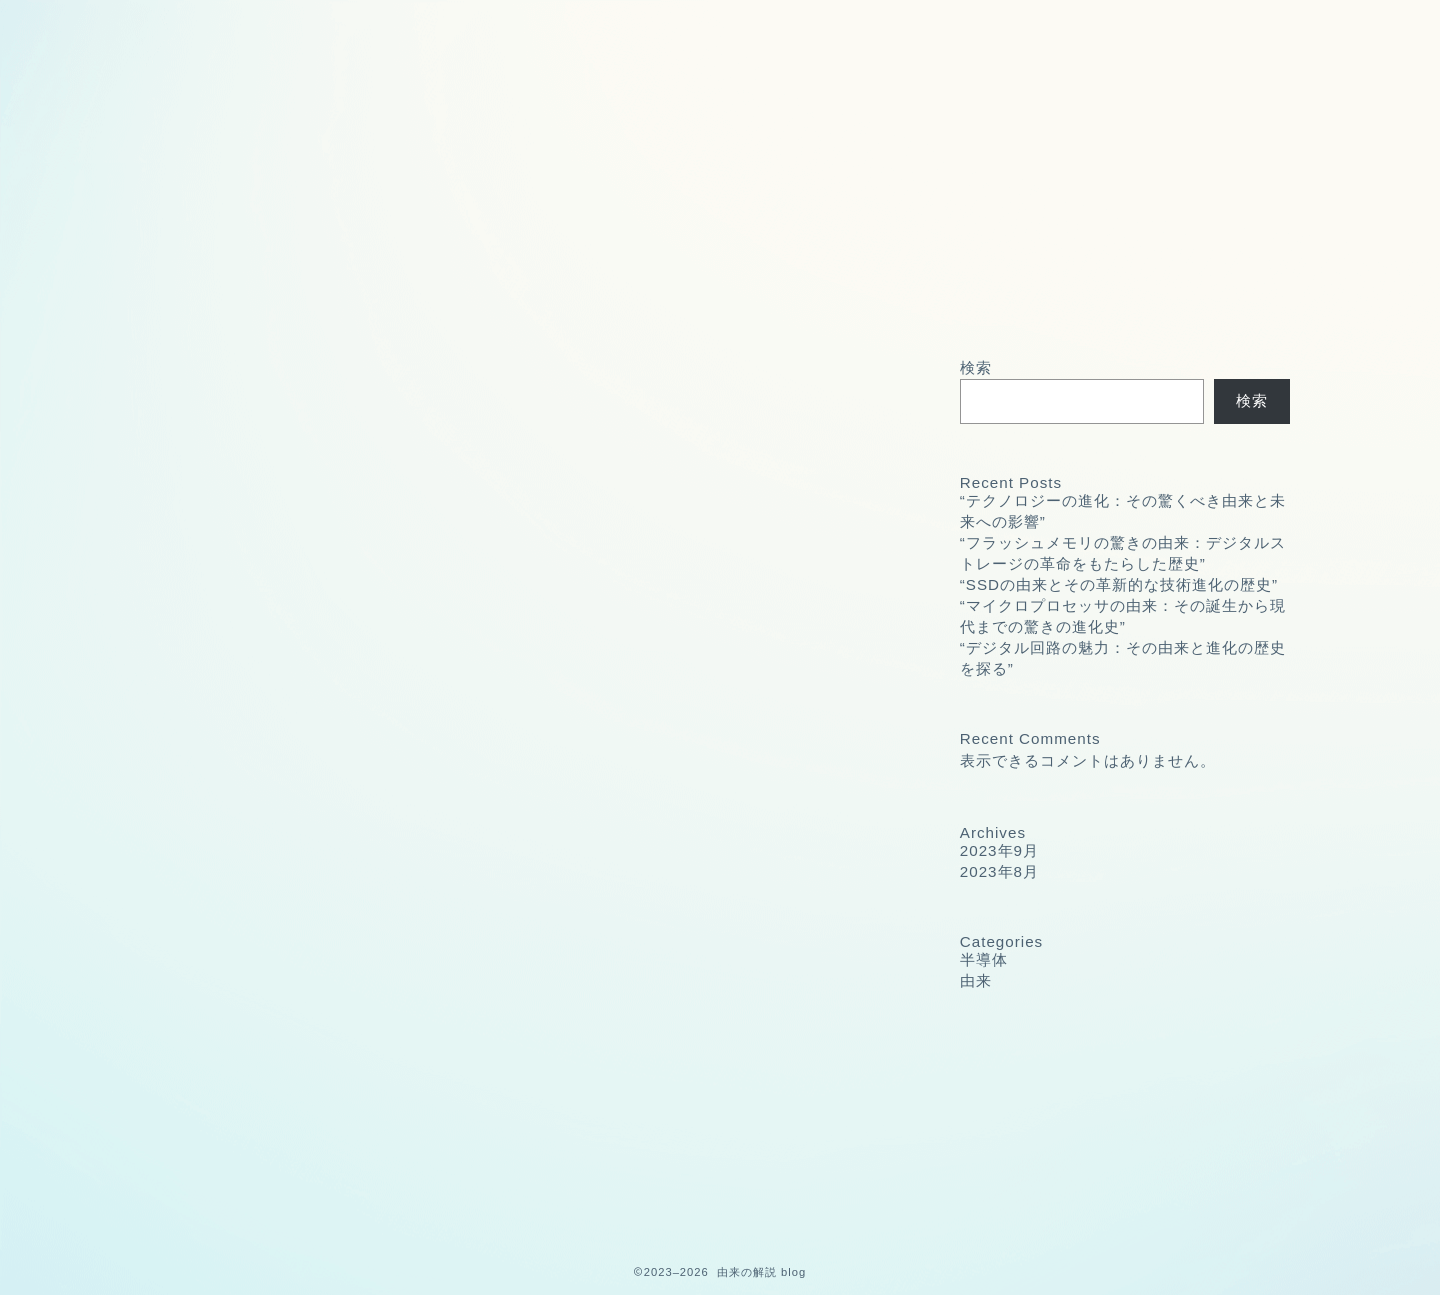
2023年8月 (999, 871)
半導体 (255, 1170)
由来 (247, 1197)
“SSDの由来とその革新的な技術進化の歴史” (1119, 584)
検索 (976, 367)
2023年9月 (999, 850)
